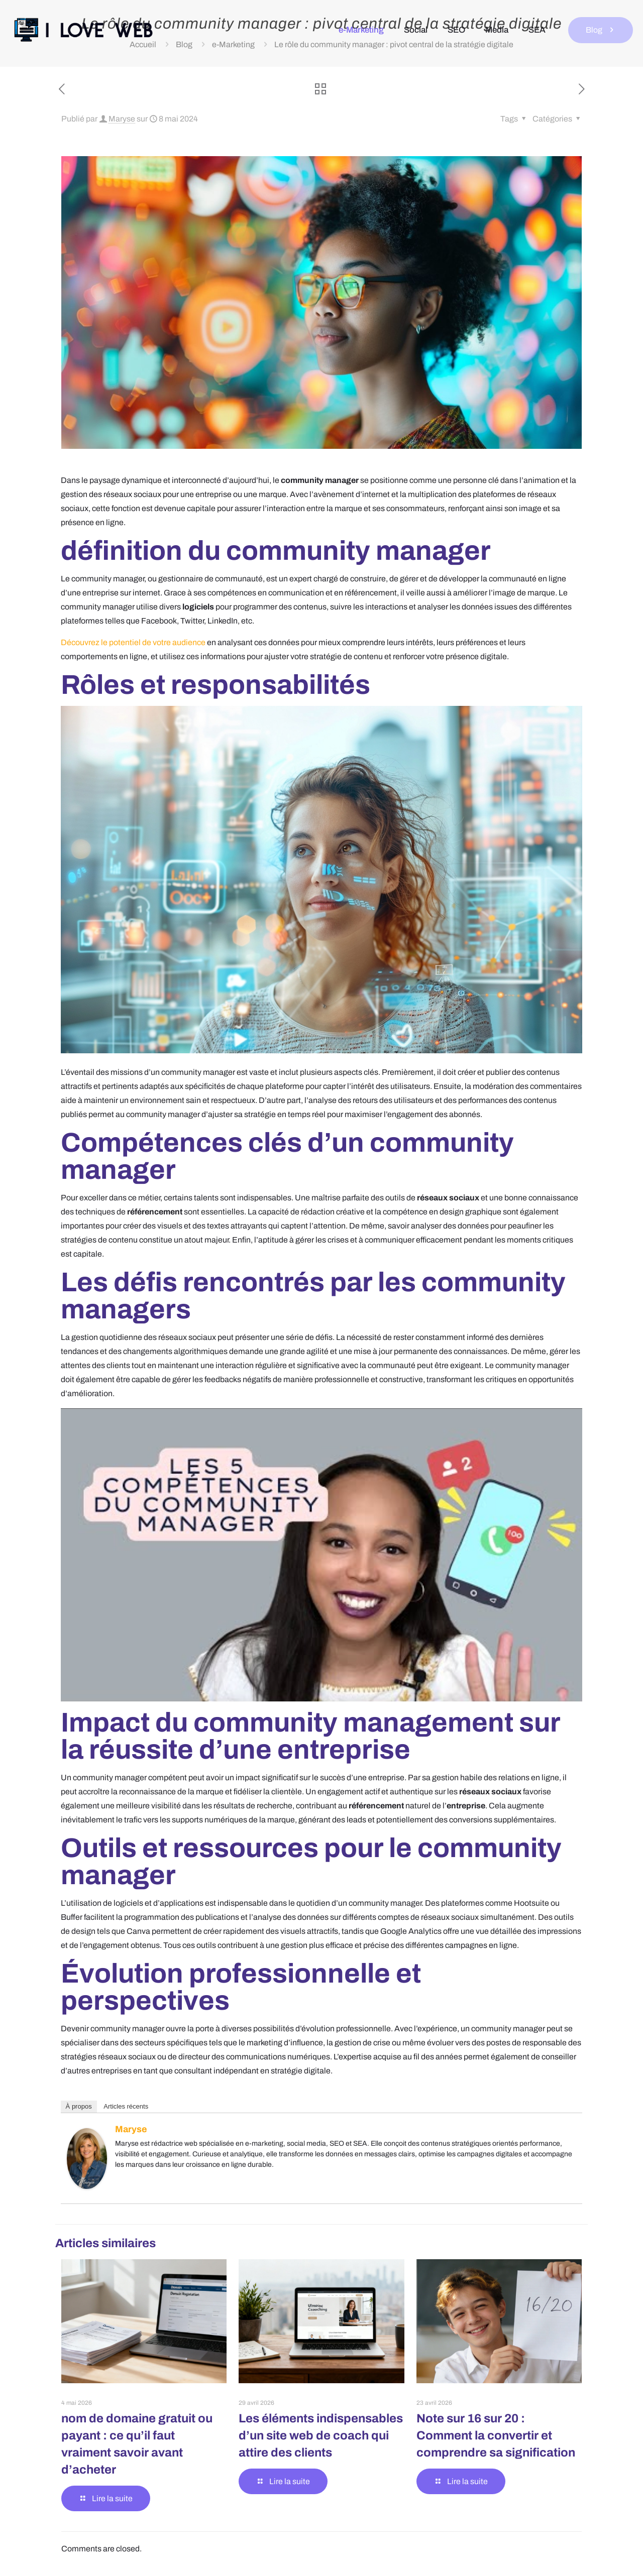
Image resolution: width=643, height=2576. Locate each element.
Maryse (122, 118)
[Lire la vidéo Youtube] (322, 1554)
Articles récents (125, 2106)
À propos (79, 2106)
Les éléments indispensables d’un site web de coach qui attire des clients (321, 2435)
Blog (600, 30)
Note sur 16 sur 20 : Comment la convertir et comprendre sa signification (495, 2435)
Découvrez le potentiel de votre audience (133, 642)
